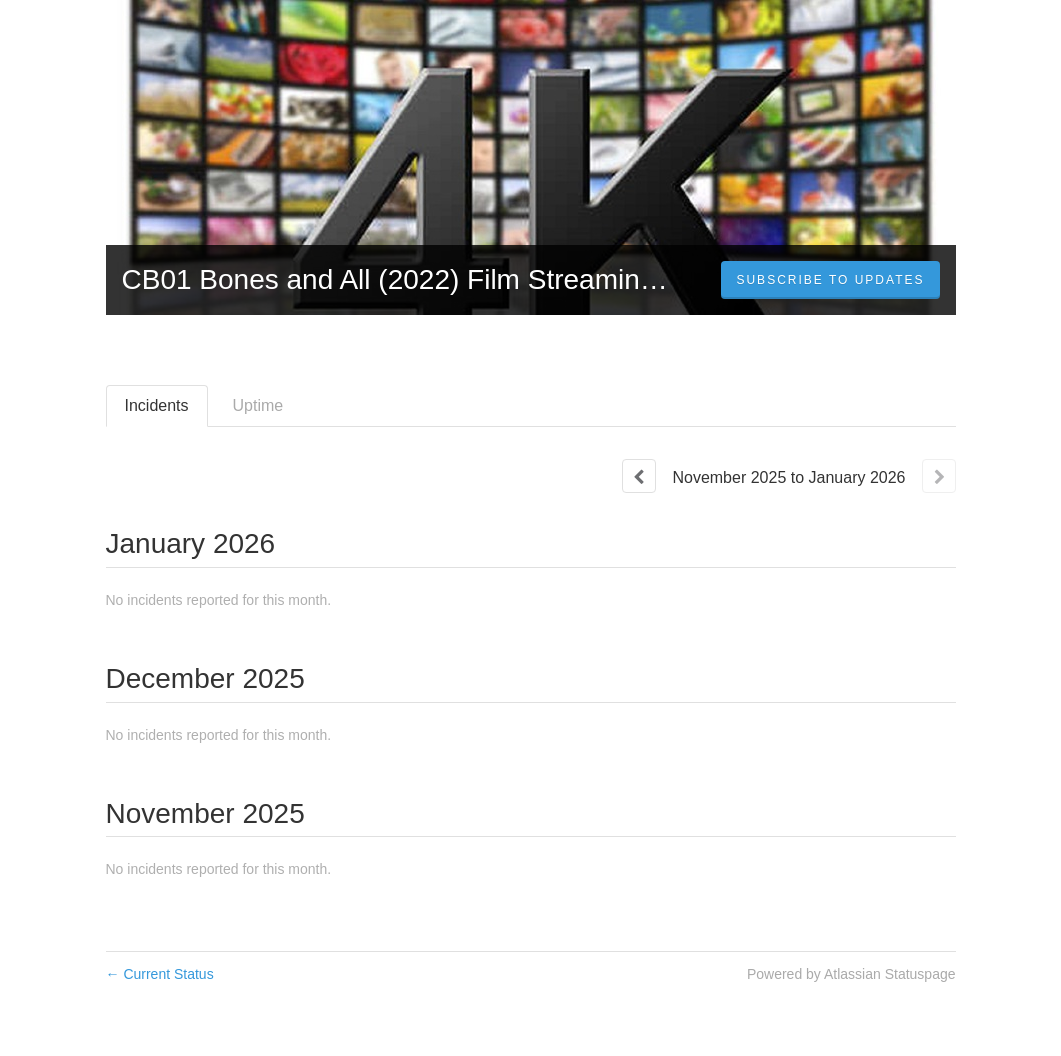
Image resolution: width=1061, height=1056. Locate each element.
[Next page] (939, 476)
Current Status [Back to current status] (160, 974)
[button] (830, 280)
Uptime (258, 405)
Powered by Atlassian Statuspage (851, 974)
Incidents (157, 405)
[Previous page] (639, 476)
